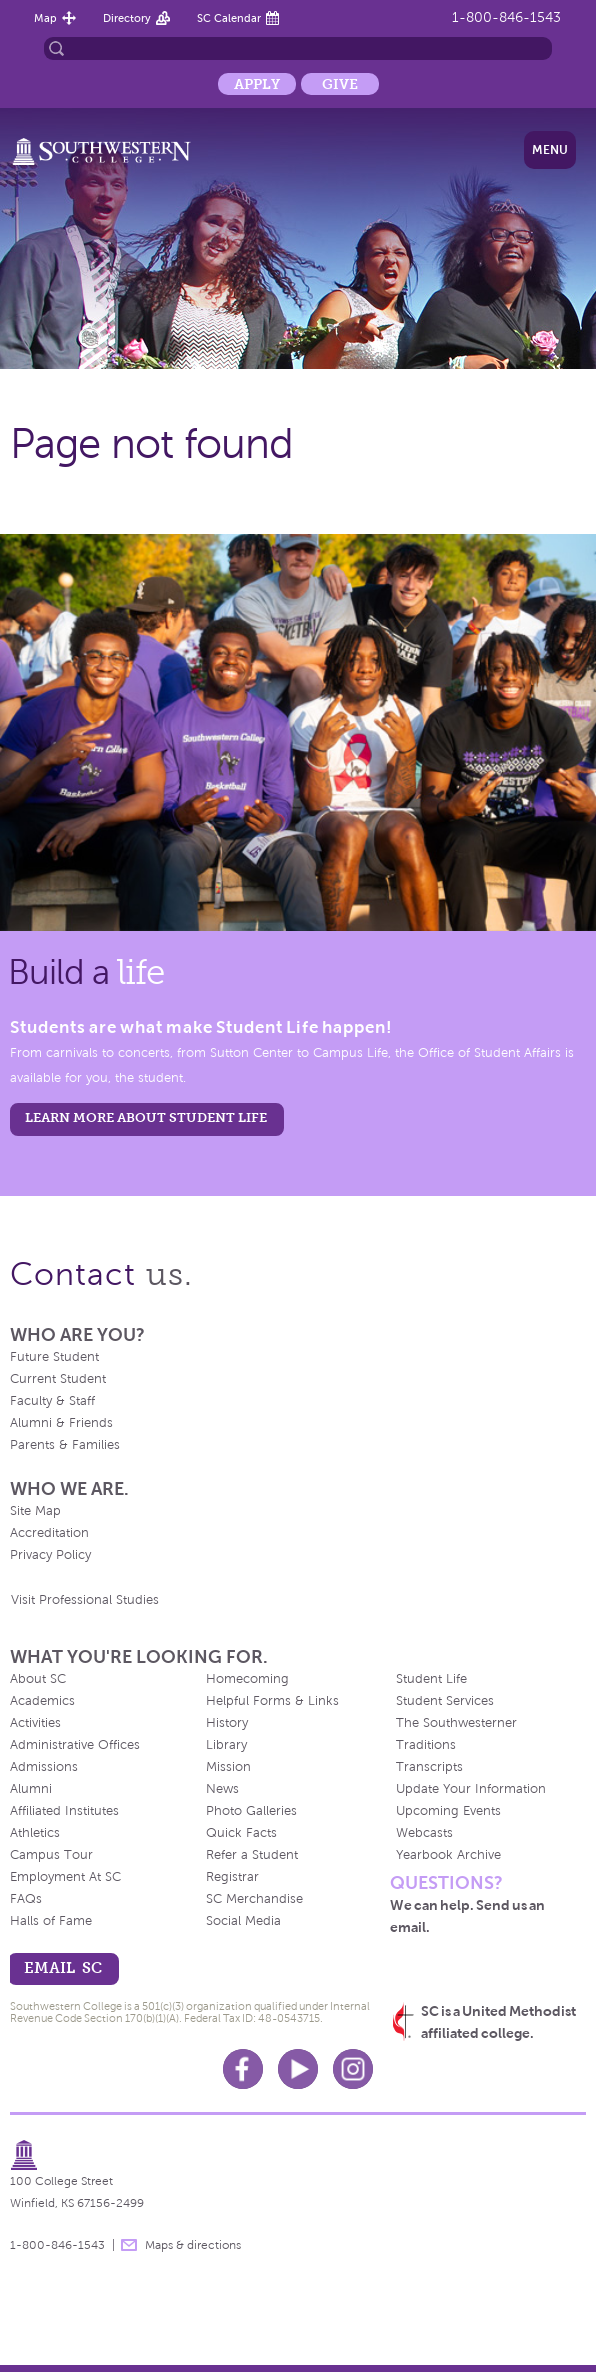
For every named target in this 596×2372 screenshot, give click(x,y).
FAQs (26, 1899)
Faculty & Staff (52, 1401)
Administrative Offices (75, 1745)
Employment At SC (65, 1877)
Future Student (54, 1357)
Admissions (44, 1767)
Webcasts (424, 1833)
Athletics (35, 1833)
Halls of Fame (51, 1921)
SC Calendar (229, 18)
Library (226, 1745)
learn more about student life (146, 1117)
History (227, 1723)
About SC (38, 1679)
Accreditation (49, 1533)
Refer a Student (252, 1855)
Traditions (426, 1745)
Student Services (445, 1701)
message (129, 2245)
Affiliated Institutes (64, 1811)
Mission (228, 1767)
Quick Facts (241, 1833)
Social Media (243, 1921)
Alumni (31, 1789)
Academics (42, 1701)
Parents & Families (65, 1445)
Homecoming (247, 1679)
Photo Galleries (251, 1811)
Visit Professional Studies (85, 1600)
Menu (550, 150)
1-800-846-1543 (506, 17)
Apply (257, 84)
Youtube (298, 2069)
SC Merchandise (254, 1899)
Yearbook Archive (448, 1855)
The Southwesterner (456, 1723)
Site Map (35, 1511)
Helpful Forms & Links (272, 1701)
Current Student (58, 1379)
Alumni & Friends (61, 1423)
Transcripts (429, 1767)
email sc (63, 1967)
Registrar (232, 1877)
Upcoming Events (448, 1811)
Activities (35, 1723)
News (222, 1789)
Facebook (243, 2069)
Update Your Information (471, 1789)
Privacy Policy (50, 1555)
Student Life (431, 1679)
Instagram (353, 2069)
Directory (127, 18)
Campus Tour (51, 1855)
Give (340, 84)
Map (45, 18)
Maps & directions (193, 2245)
